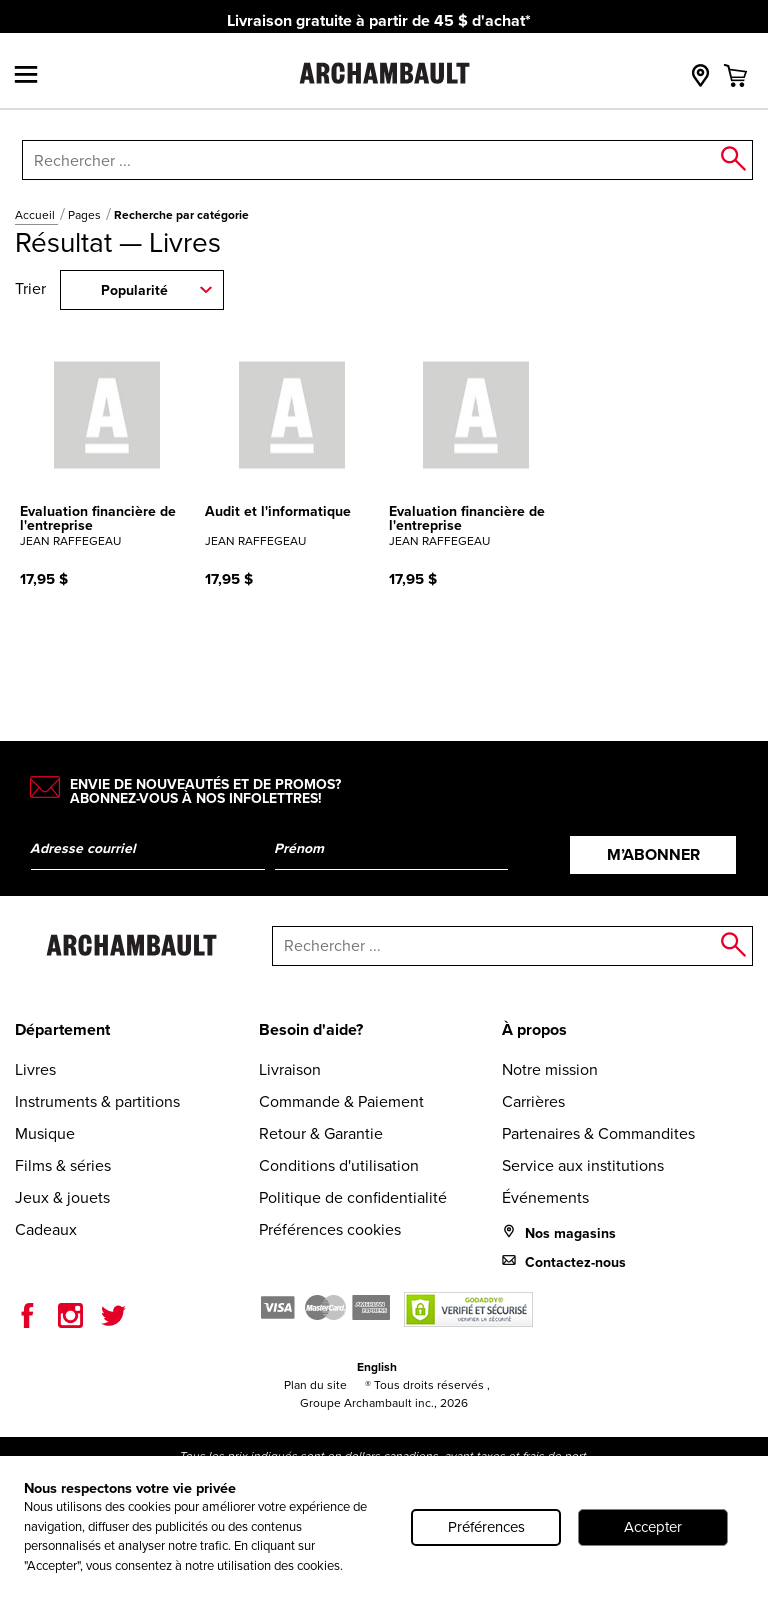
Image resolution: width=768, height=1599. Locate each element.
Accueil (36, 215)
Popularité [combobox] (134, 290)
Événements (545, 1197)
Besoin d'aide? (311, 1029)
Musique (45, 1133)
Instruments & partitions (97, 1101)
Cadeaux (46, 1229)
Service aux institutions (583, 1165)
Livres (35, 1069)
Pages (86, 215)
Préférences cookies (330, 1229)
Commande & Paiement (341, 1101)
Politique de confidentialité (353, 1197)
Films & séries (63, 1165)
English (377, 1367)
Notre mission (550, 1069)
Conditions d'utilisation (339, 1165)
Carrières (533, 1101)
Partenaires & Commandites (598, 1133)
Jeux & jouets (62, 1197)
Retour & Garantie (321, 1133)
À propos (534, 1029)
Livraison (290, 1069)
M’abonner (653, 854)
